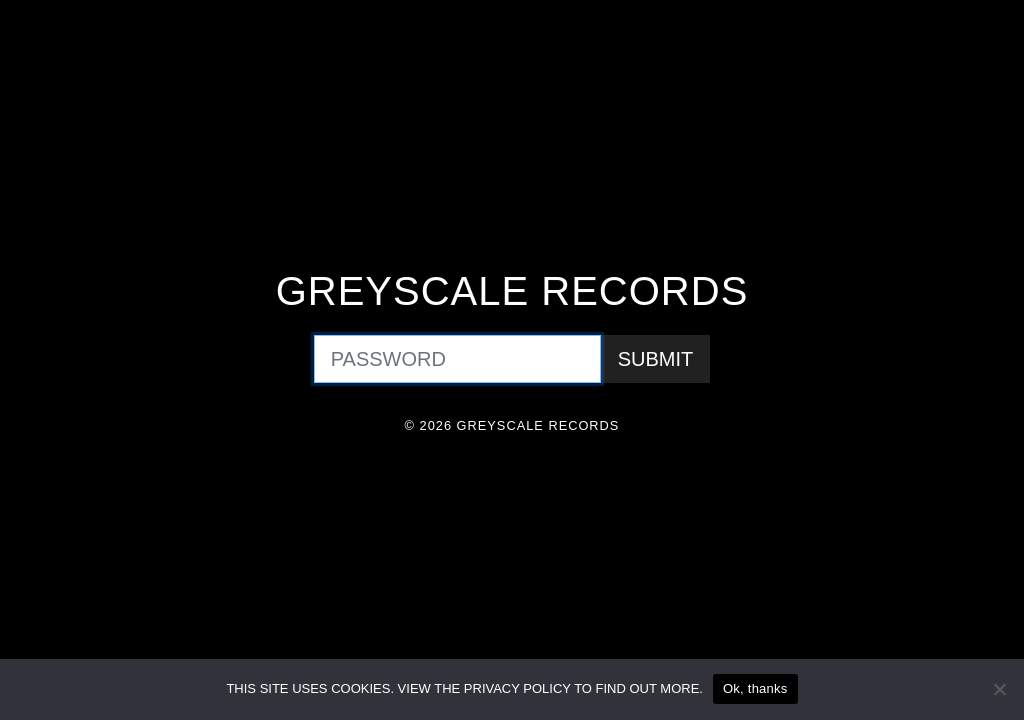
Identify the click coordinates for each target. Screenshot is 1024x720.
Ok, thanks (755, 688)
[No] (999, 689)
